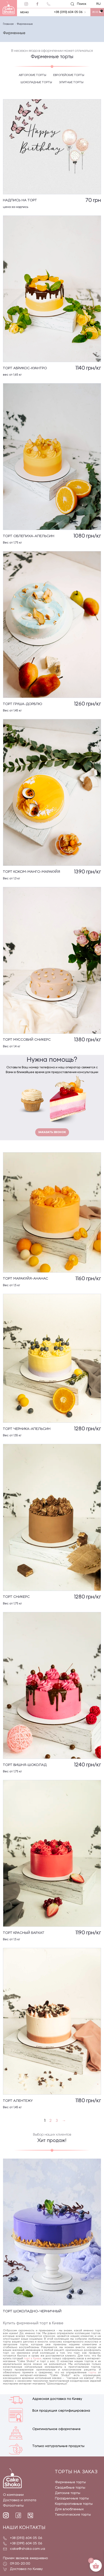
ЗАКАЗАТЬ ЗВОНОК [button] (52, 1132)
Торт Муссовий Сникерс (27, 1040)
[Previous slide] (12, 2236)
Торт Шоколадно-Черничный (32, 2311)
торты (92, 2372)
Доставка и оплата (19, 2500)
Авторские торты (32, 75)
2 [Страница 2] (50, 2121)
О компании (13, 2495)
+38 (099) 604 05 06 (22, 2543)
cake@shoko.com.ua (24, 2549)
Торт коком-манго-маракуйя (31, 872)
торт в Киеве (32, 2358)
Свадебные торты (70, 2487)
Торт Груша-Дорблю (22, 704)
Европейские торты (68, 75)
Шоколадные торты (36, 82)
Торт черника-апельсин (27, 1429)
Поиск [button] (76, 4)
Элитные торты (71, 82)
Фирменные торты (70, 2482)
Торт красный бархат (23, 1933)
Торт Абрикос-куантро (25, 368)
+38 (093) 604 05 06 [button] (70, 12)
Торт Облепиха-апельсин (28, 536)
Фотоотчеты (13, 2505)
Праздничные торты (72, 2498)
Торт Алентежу (18, 2101)
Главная (8, 24)
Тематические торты (73, 2514)
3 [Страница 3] (57, 2121)
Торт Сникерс (16, 1597)
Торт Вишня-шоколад (25, 1765)
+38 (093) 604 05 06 (22, 2538)
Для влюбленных (69, 2509)
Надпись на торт (20, 200)
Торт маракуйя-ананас (25, 1278)
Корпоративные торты (74, 2504)
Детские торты (67, 2493)
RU (99, 4)
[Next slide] (92, 2236)
